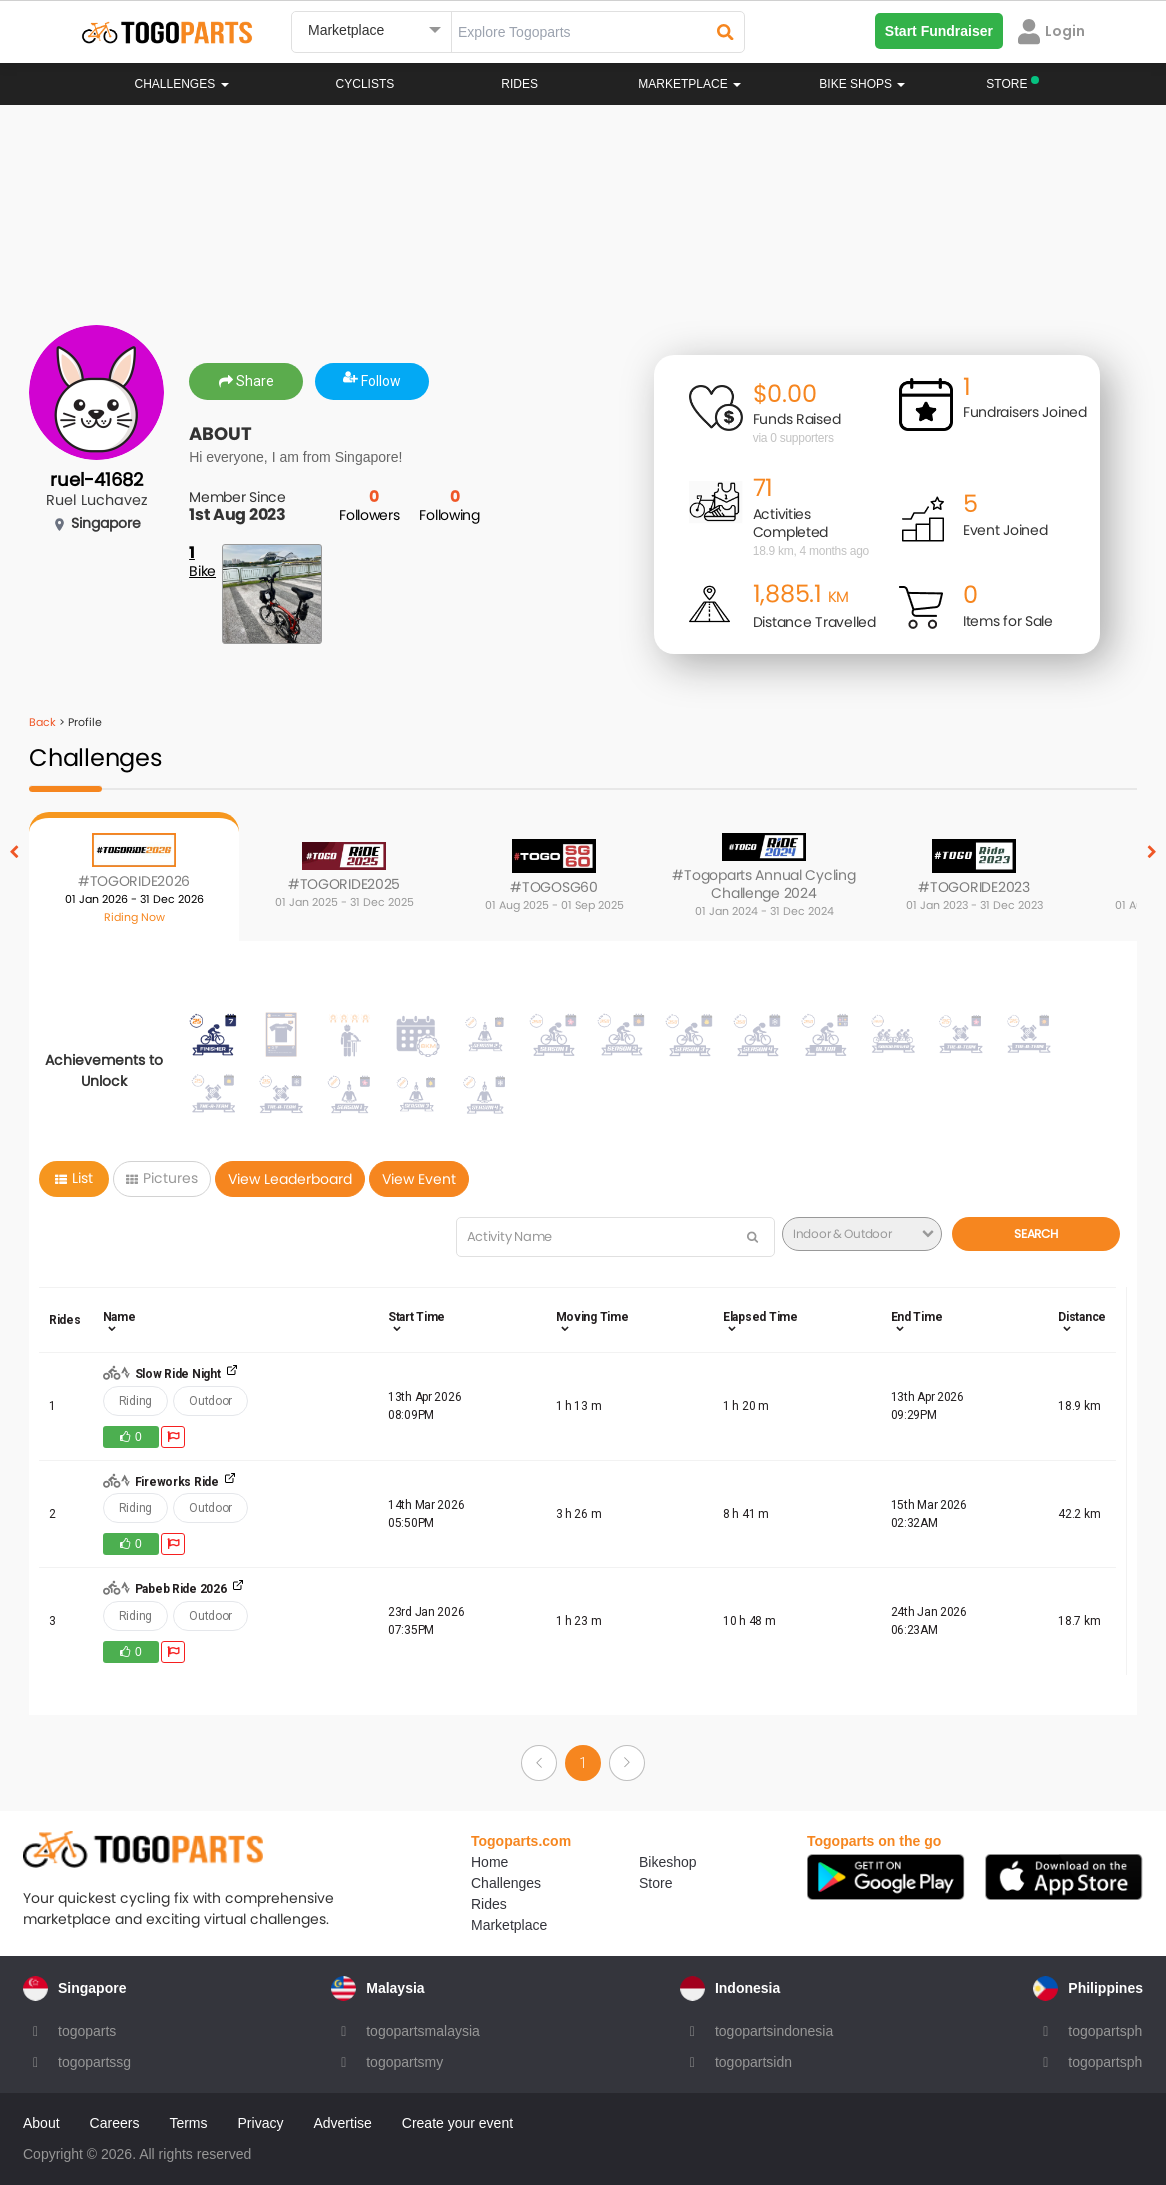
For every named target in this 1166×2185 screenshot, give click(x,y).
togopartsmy (404, 2062)
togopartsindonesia (774, 2031)
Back (42, 722)
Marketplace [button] (689, 84)
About (41, 2123)
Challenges (182, 84)
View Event (419, 1179)
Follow (372, 381)
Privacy (261, 2123)
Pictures (162, 1178)
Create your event (457, 2123)
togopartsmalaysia (423, 2031)
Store (655, 1883)
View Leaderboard (290, 1179)
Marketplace (509, 1925)
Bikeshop (668, 1862)
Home (489, 1862)
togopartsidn (753, 2062)
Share (246, 381)
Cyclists (365, 84)
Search (1035, 1233)
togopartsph (1105, 2031)
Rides (519, 84)
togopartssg (94, 2062)
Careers (115, 2123)
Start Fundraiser (939, 31)
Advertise (342, 2123)
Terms (188, 2123)
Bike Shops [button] (862, 84)
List (74, 1178)
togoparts (87, 2031)
